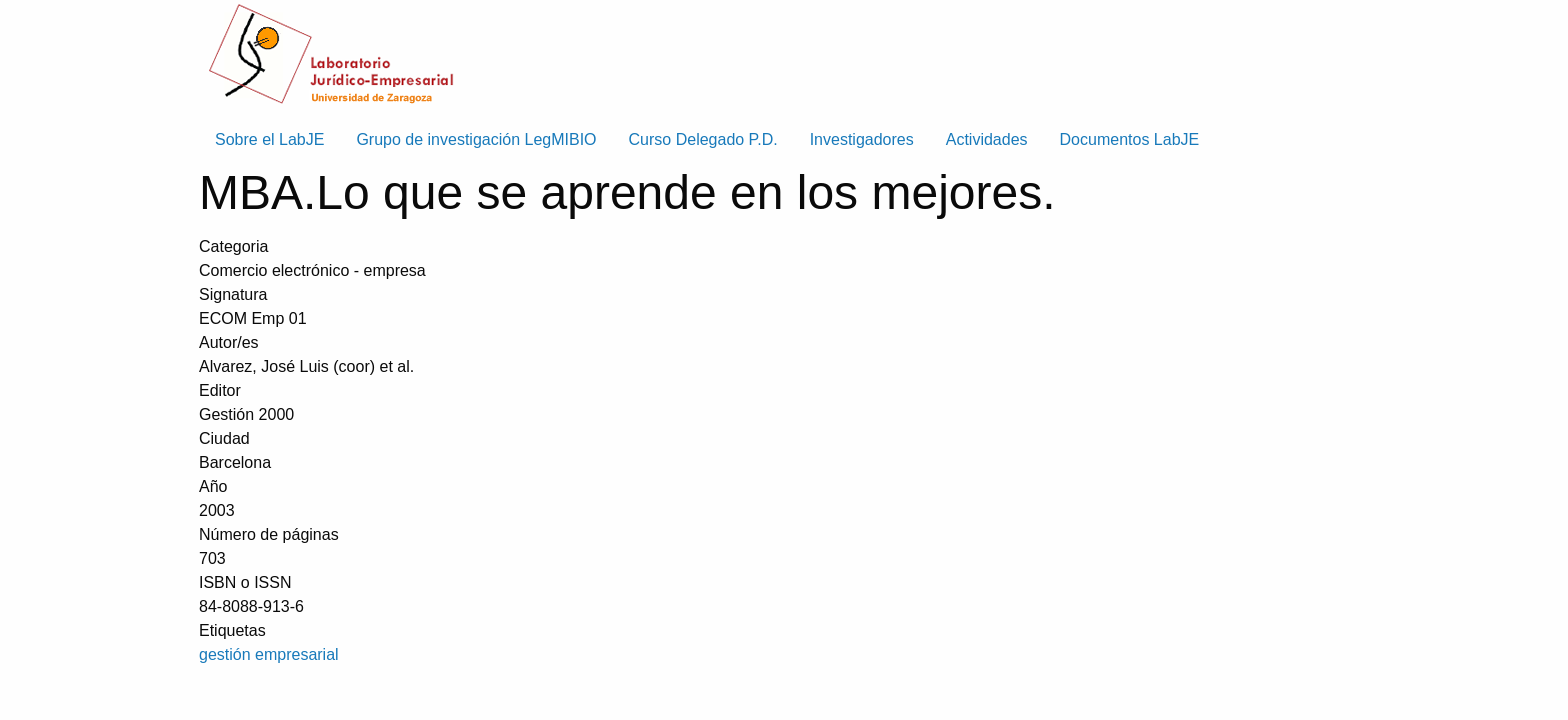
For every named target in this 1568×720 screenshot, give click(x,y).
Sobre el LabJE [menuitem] (269, 139)
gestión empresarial (269, 654)
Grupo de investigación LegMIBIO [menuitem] (476, 139)
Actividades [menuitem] (987, 139)
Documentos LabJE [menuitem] (1130, 139)
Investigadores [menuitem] (862, 139)
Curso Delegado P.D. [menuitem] (703, 139)
